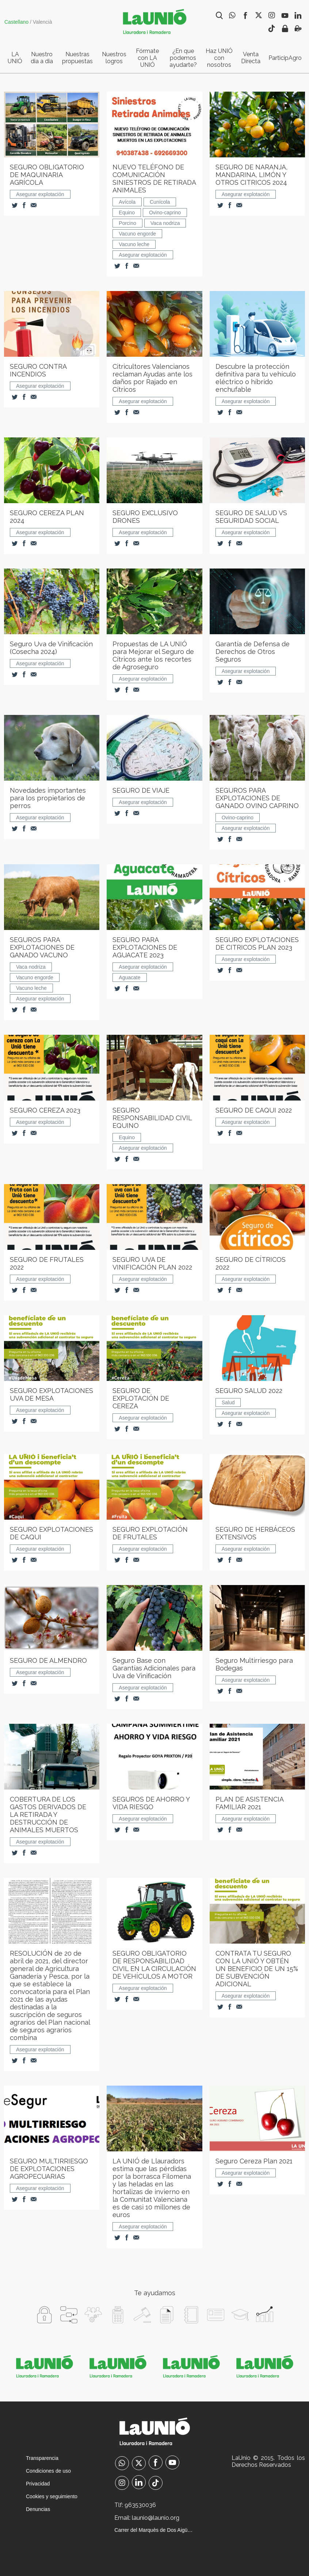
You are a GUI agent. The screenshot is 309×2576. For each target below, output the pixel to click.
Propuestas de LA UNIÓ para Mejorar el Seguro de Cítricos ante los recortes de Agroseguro (153, 655)
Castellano (16, 22)
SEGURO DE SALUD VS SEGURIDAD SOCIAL (251, 516)
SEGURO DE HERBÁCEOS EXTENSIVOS (255, 1533)
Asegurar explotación (40, 194)
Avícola (127, 202)
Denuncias (38, 2509)
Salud (228, 1402)
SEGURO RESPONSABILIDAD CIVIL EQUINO (152, 1117)
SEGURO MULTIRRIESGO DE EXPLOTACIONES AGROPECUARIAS (49, 2168)
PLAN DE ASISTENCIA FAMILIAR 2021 (249, 1803)
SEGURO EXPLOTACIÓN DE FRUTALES (150, 1533)
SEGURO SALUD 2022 (248, 1390)
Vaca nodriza (165, 223)
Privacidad (38, 2484)
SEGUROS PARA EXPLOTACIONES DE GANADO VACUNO (42, 947)
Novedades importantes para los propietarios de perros (48, 797)
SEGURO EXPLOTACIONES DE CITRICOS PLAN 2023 (257, 943)
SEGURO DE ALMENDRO (48, 1660)
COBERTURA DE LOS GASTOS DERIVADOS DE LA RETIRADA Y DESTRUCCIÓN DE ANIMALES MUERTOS (48, 1814)
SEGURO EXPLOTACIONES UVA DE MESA (51, 1394)
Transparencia (42, 2458)
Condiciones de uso (48, 2471)
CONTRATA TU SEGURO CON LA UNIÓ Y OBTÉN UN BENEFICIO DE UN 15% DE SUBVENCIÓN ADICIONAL (256, 1968)
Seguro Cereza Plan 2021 (254, 2161)
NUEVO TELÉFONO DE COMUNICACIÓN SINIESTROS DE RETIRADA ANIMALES (154, 178)
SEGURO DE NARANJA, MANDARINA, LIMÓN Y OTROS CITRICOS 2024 (251, 174)
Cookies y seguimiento (51, 2496)
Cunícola (160, 202)
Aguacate (129, 977)
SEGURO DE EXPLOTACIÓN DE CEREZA (140, 1398)
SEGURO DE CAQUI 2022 (253, 1110)
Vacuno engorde (137, 234)
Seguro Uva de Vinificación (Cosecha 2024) (51, 647)
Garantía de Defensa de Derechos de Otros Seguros (252, 651)
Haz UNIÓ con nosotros (219, 57)
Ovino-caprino (165, 212)
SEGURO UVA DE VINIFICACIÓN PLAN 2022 (152, 1263)
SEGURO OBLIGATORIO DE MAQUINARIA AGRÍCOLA (47, 174)
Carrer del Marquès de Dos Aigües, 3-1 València (154, 2530)
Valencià (42, 22)
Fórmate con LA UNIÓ (147, 57)
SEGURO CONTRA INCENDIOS (38, 370)
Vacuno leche (134, 244)
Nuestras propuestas (77, 58)
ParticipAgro (285, 57)
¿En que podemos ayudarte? (183, 57)
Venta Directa (250, 58)
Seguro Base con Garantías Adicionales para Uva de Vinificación (153, 1668)
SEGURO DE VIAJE (140, 790)
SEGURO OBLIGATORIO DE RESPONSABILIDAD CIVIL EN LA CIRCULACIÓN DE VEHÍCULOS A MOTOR (154, 1964)
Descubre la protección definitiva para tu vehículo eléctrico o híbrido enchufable (255, 378)
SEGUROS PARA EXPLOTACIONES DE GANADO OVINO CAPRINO (257, 797)
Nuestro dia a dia (42, 58)
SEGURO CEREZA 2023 (45, 1110)
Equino (127, 212)
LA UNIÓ (15, 58)
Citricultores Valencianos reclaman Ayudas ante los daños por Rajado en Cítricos (152, 378)
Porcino (127, 223)
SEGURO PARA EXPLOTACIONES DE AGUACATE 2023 (144, 947)
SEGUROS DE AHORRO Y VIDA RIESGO (151, 1803)
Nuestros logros (114, 58)
